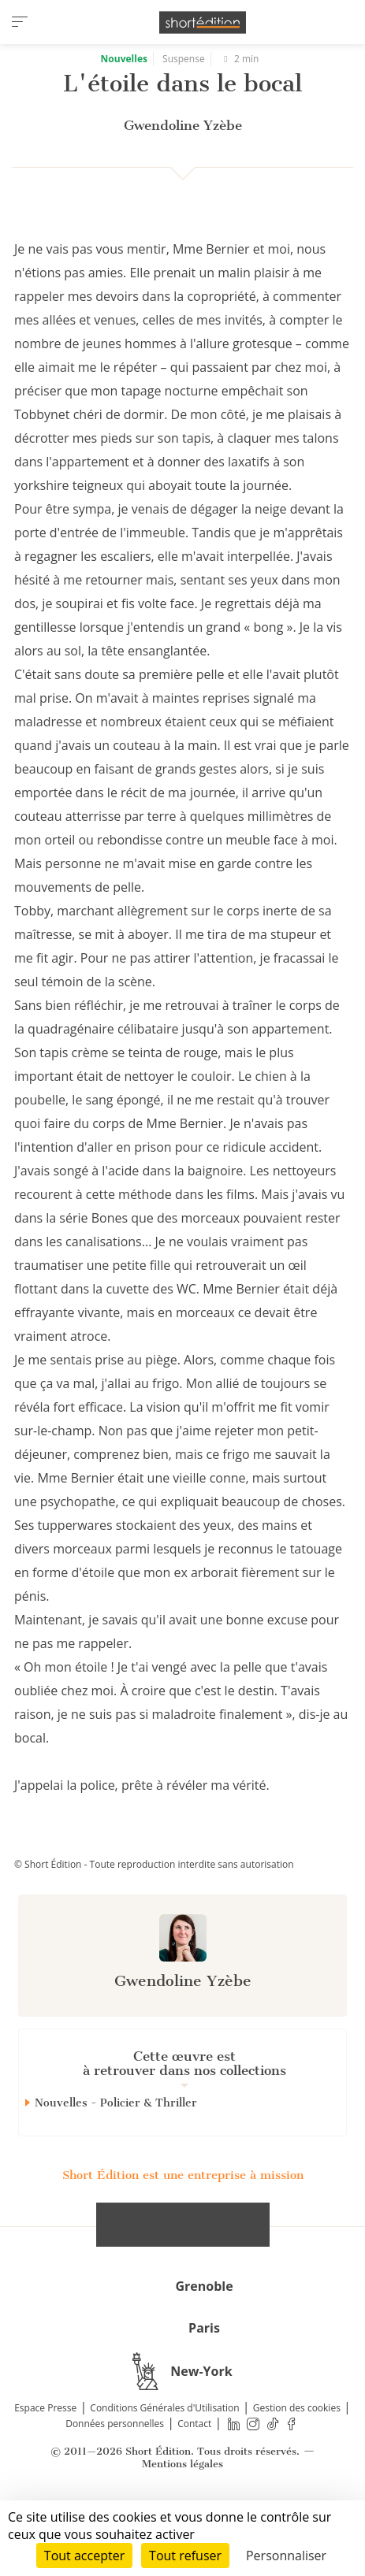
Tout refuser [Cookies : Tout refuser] (185, 2555)
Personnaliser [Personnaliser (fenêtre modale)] (286, 2555)
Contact (194, 2479)
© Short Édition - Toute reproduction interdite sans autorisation (154, 1920)
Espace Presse (45, 2463)
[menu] (19, 22)
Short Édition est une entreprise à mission (183, 2231)
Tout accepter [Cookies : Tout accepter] (84, 2555)
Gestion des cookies (297, 2463)
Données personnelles (114, 2479)
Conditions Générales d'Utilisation (164, 2463)
